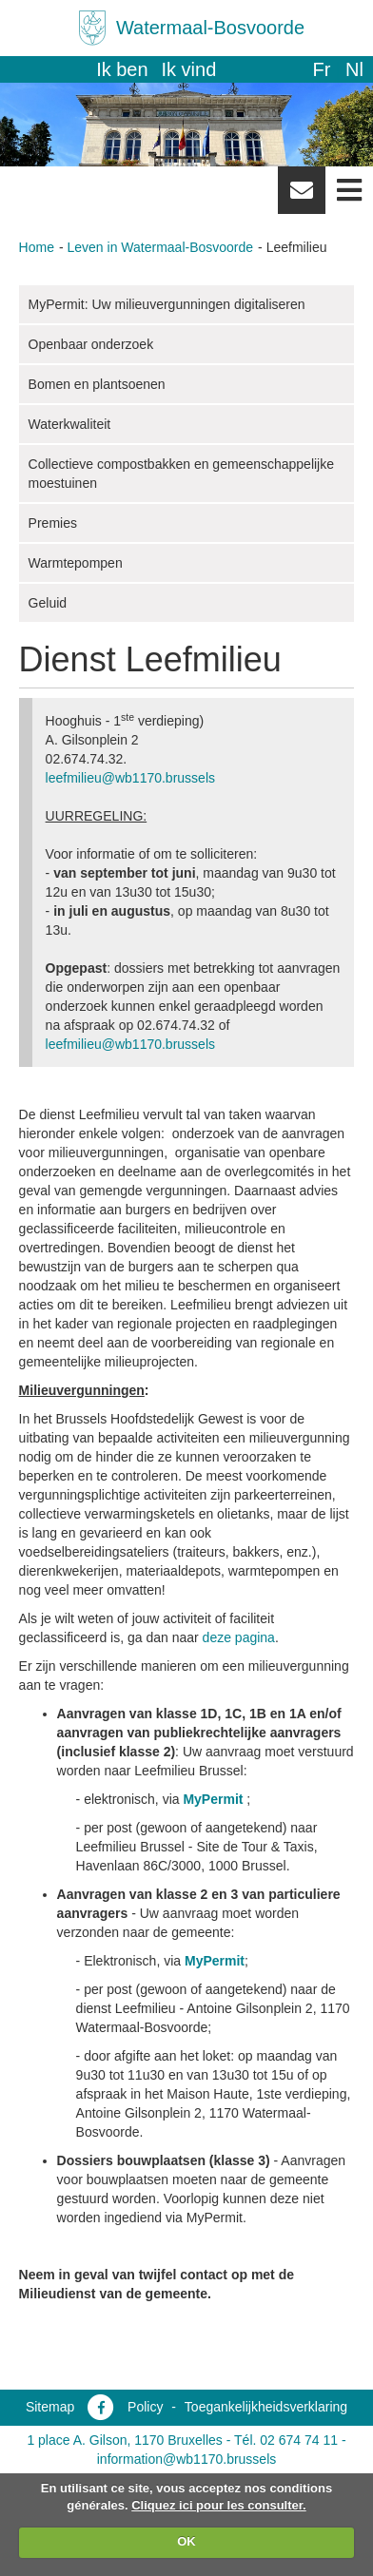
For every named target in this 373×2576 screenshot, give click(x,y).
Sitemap (50, 2406)
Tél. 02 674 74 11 (286, 2440)
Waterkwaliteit (70, 424)
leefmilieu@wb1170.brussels (130, 777)
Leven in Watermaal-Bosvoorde (161, 247)
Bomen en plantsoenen (97, 384)
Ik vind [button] (189, 69)
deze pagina (239, 1637)
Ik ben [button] (121, 69)
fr (321, 69)
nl (354, 69)
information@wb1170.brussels (187, 2459)
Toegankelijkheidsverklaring (266, 2406)
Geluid (48, 602)
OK (186, 2541)
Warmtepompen (76, 563)
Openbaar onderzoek (91, 344)
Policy (145, 2406)
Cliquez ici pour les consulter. (218, 2505)
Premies (53, 523)
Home (36, 247)
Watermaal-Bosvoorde (210, 27)
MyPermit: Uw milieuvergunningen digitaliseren (167, 304)
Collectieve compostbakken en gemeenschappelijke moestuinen (181, 473)
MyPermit (213, 1799)
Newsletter (301, 197)
